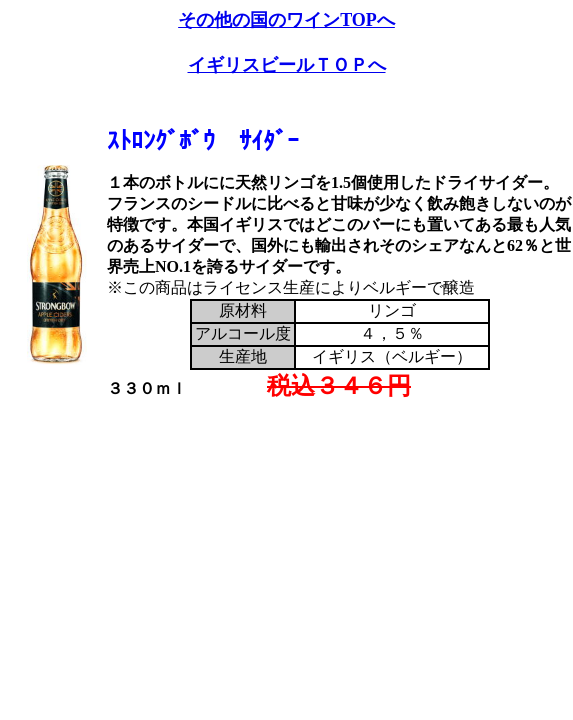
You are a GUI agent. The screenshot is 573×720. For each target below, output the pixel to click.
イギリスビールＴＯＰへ (287, 65)
